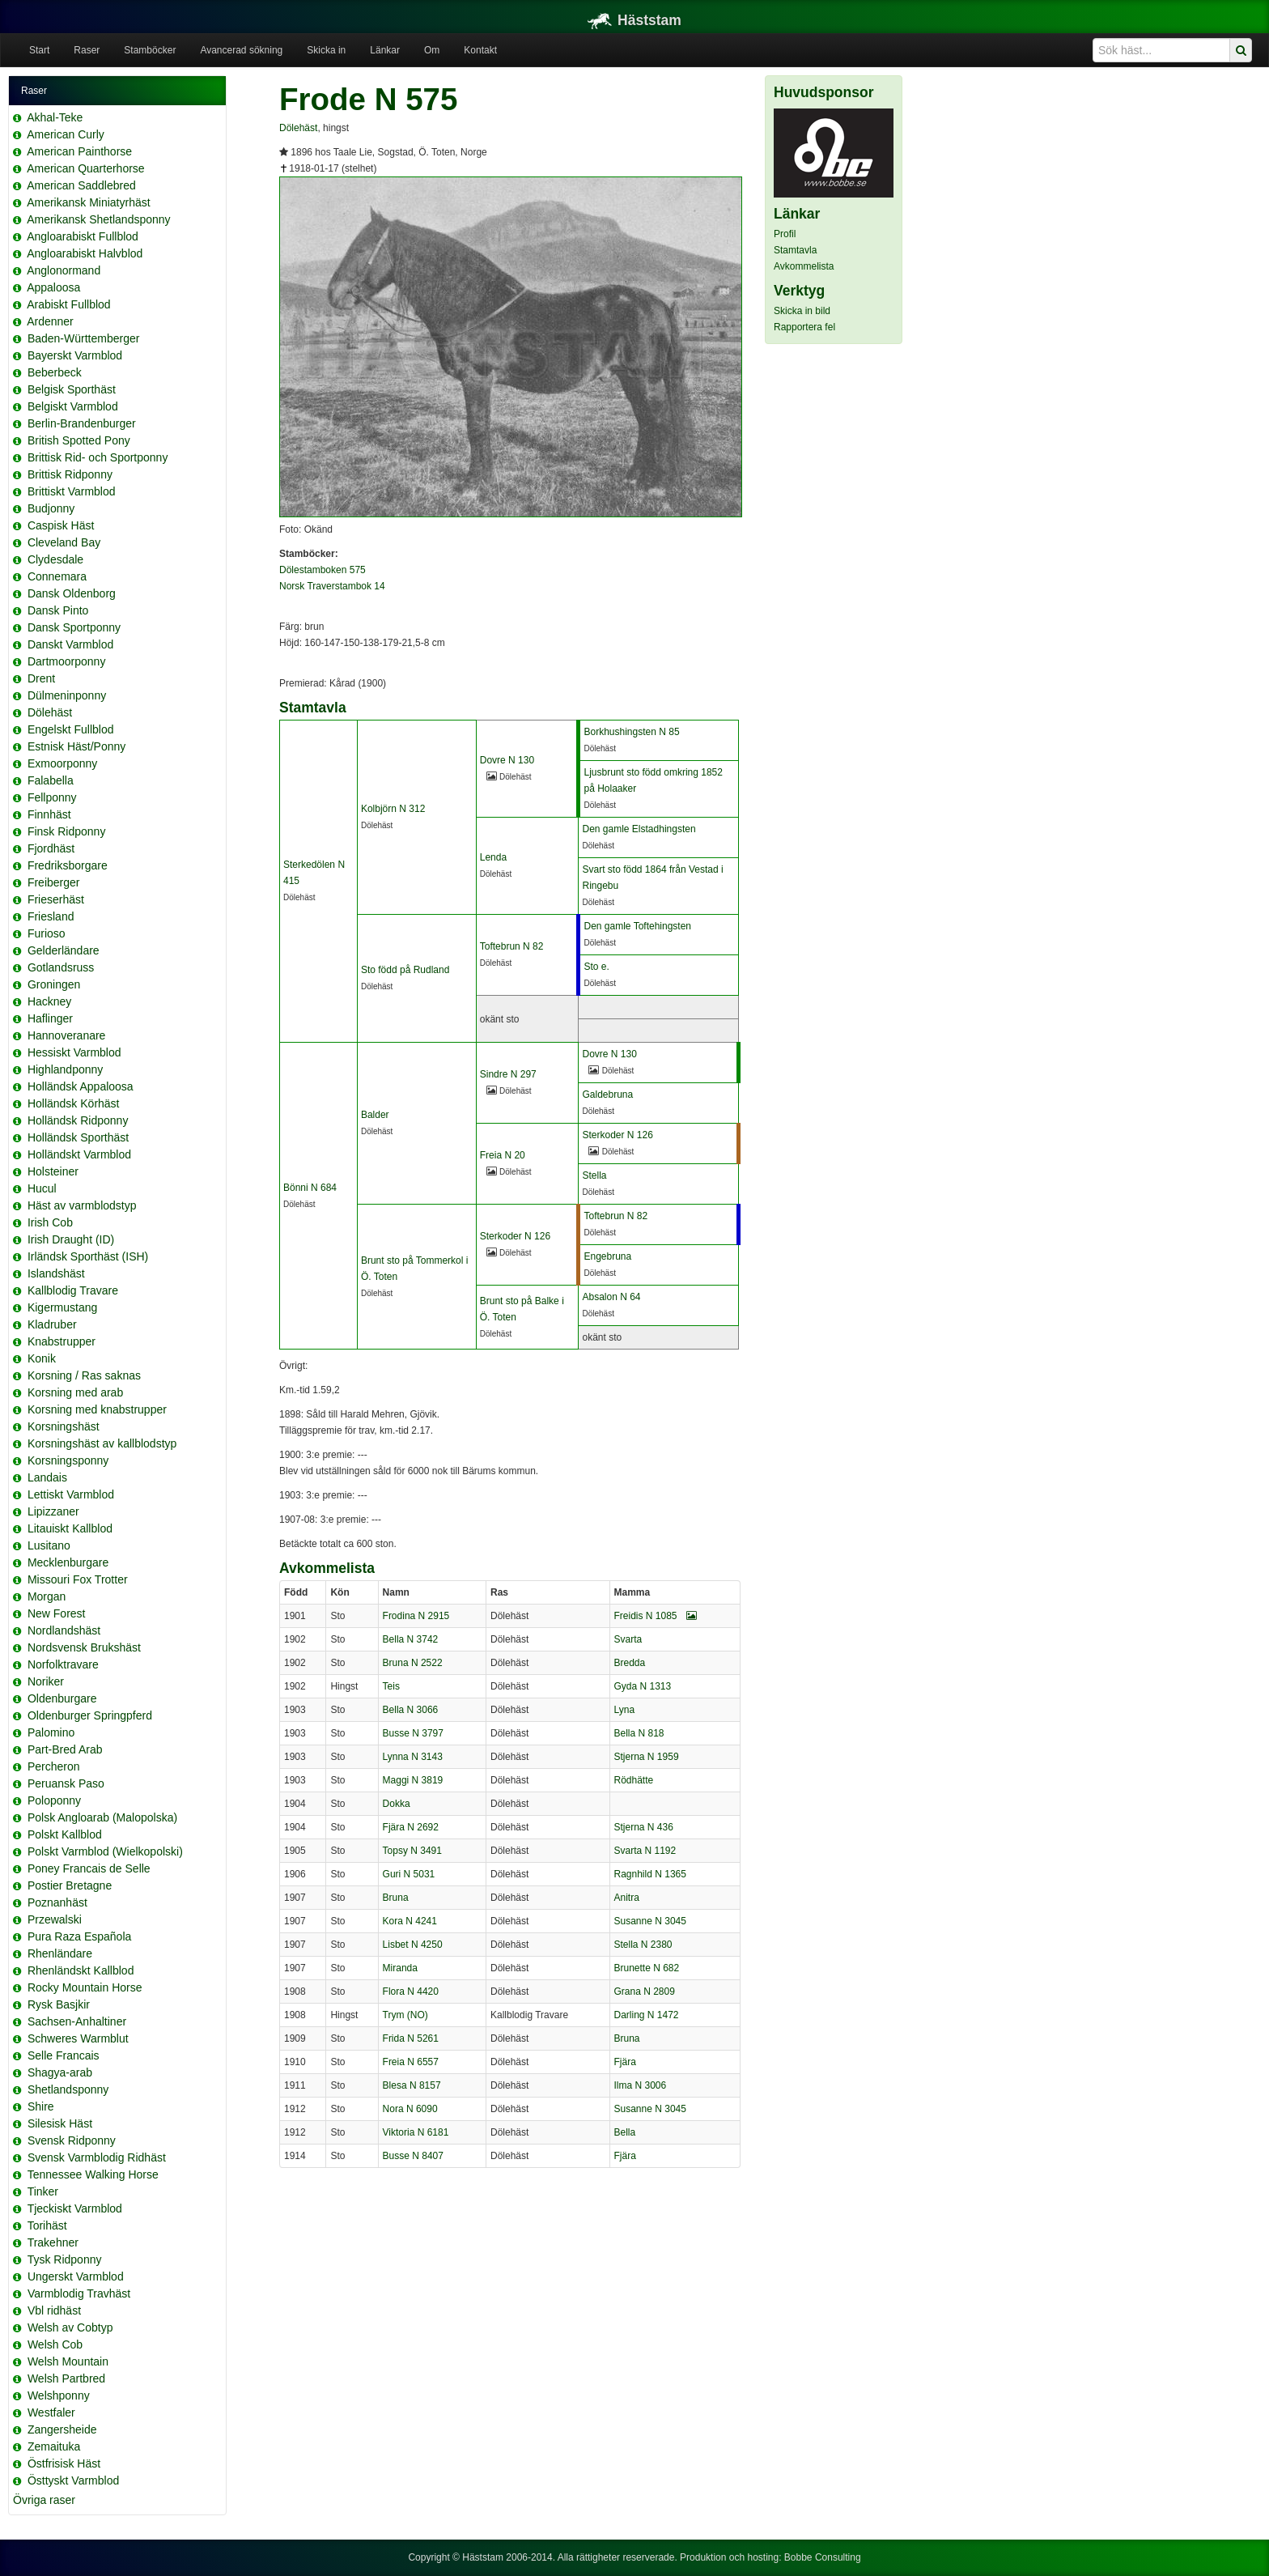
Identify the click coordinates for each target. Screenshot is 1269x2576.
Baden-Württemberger (84, 338)
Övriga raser (44, 2499)
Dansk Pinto (58, 610)
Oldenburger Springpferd (90, 1715)
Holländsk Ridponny (78, 1120)
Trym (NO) (405, 2015)
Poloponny (54, 1800)
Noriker (46, 1681)
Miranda (400, 1968)
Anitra (626, 1897)
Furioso (47, 933)
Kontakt (480, 50)
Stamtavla (795, 250)
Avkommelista (804, 266)
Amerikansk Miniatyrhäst (89, 202)
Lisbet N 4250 (413, 1944)
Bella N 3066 (411, 1709)
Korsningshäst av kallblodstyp (102, 1443)
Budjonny (51, 508)
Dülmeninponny (67, 695)
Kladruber (52, 1324)
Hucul (42, 1188)
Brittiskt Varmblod (72, 491)
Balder (375, 1114)
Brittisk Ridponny (70, 474)
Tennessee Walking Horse (93, 2174)
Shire (41, 2106)
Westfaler (51, 2412)
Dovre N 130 (507, 760)
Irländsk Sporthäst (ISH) (88, 1256)
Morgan (47, 1596)
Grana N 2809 (644, 1991)
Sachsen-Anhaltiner (77, 2021)
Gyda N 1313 (643, 1686)
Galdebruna (607, 1094)
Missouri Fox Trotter (78, 1579)
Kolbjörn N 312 (393, 808)
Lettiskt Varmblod (71, 1494)
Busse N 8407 (413, 2156)
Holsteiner (53, 1171)
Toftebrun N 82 (512, 946)
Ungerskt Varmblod (76, 2276)
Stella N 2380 (643, 1944)
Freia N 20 (502, 1155)
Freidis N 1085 (655, 1616)
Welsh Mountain (68, 2361)
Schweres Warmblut (78, 2038)
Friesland (51, 916)
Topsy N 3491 (412, 1850)
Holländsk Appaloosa (81, 1086)
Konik (42, 1358)
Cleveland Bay (64, 542)
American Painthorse (79, 151)
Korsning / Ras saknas (84, 1375)
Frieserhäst (56, 899)
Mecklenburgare (68, 1562)
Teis (391, 1686)
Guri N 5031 (409, 1874)
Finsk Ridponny (67, 831)
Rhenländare (60, 1953)
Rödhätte (634, 1780)
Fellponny (52, 797)
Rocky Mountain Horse (85, 1987)
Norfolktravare (63, 1664)
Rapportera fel (804, 327)
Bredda (630, 1662)
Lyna (624, 1709)
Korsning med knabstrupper (97, 1409)
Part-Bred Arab (65, 1749)
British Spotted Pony (79, 440)
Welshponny (59, 2395)
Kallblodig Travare (73, 1290)
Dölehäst (50, 712)
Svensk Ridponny (72, 2140)
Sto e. (596, 966)
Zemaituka (54, 2446)
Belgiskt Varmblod (73, 406)
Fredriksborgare (68, 865)
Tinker (43, 2191)
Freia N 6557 (411, 2062)
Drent (41, 678)
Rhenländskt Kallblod (81, 1970)
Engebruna (607, 1256)
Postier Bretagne (70, 1885)
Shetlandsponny (68, 2089)
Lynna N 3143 (413, 1756)
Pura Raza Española (79, 1936)
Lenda (493, 857)
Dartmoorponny (67, 661)
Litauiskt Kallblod (70, 1528)
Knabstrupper (61, 1341)
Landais (47, 1477)
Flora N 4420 (411, 1991)
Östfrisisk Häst (64, 2463)
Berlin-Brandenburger (82, 423)
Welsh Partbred (66, 2378)
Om (431, 50)
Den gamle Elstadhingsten (638, 829)
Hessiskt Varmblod (74, 1052)
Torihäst (47, 2225)
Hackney (49, 1001)
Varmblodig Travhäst (79, 2293)
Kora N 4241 (410, 1921)
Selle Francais (64, 2055)
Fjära (625, 2062)
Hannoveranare (67, 1035)
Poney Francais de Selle (89, 1868)
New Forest (57, 1613)
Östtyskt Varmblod (73, 2480)
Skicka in (326, 50)
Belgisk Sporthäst (72, 389)
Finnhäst (49, 814)
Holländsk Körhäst (74, 1103)
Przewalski (55, 1919)
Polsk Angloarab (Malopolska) (102, 1817)
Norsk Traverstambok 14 (332, 586)
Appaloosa (53, 287)
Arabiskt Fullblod (69, 304)
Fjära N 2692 (411, 1827)
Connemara (57, 576)
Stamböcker (150, 50)
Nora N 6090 (410, 2109)
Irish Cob (50, 1222)
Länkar (385, 50)
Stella (594, 1175)
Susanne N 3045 (650, 1921)
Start (39, 50)
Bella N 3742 (411, 1639)
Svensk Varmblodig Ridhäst (97, 2157)
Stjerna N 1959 (646, 1756)
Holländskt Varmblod (79, 1154)
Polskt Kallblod (65, 1834)
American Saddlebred (81, 185)
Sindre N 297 (508, 1074)
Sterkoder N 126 (617, 1135)
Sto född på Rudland (405, 970)
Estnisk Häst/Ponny (76, 746)
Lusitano (49, 1545)
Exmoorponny (62, 763)
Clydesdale (55, 559)
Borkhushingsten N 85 (631, 732)
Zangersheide (62, 2429)
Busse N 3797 (413, 1733)
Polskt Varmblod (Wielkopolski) (105, 1851)
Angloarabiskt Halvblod (84, 253)
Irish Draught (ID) (71, 1239)
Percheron (54, 1766)
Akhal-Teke (55, 117)
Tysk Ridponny (65, 2259)
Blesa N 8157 (412, 2085)
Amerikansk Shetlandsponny (98, 219)
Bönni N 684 (310, 1187)
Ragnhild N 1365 (650, 1874)
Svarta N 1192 (645, 1850)
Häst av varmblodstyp (82, 1205)
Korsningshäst (64, 1426)
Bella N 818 (639, 1733)
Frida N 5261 (411, 2038)
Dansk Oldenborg (72, 593)
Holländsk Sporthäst (78, 1137)
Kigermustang (62, 1307)
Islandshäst (56, 1273)
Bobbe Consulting (822, 2557)
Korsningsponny (68, 1460)
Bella (625, 2132)
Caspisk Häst (61, 525)
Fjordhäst (51, 848)
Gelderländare (64, 950)
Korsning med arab (75, 1392)
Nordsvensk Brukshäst (84, 1647)
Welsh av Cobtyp (70, 2327)
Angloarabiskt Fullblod (82, 236)
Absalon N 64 (611, 1297)
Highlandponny (65, 1069)
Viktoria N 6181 (416, 2132)
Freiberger (54, 882)
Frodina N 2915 (416, 1616)
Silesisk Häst (60, 2123)
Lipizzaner (53, 1511)
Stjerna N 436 (643, 1827)
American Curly (65, 134)
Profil (785, 234)
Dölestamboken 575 (322, 570)
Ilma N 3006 (640, 2085)
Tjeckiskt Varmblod (75, 2208)
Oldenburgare (62, 1698)
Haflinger (50, 1018)
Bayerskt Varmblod (75, 355)
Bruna (396, 1897)
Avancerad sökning (241, 50)
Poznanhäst (57, 1902)
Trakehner (53, 2242)
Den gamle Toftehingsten (637, 926)
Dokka (396, 1803)
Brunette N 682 (647, 1968)
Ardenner (50, 321)
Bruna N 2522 (413, 1662)
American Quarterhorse (86, 168)
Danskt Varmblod (70, 644)
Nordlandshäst (64, 1630)
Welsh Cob (55, 2344)
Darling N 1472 (646, 2015)
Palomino (51, 1732)
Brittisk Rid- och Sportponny (98, 457)
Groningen (54, 984)
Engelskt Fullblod (71, 729)
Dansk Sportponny (74, 627)
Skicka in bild (802, 311)
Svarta (628, 1639)
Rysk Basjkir (59, 2004)
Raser (87, 50)
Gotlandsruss (61, 967)
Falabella (51, 780)
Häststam (634, 20)
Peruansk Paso (66, 1783)
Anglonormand (63, 270)
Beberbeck (55, 372)
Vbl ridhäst (54, 2310)
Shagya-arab (60, 2072)
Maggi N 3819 (413, 1780)
